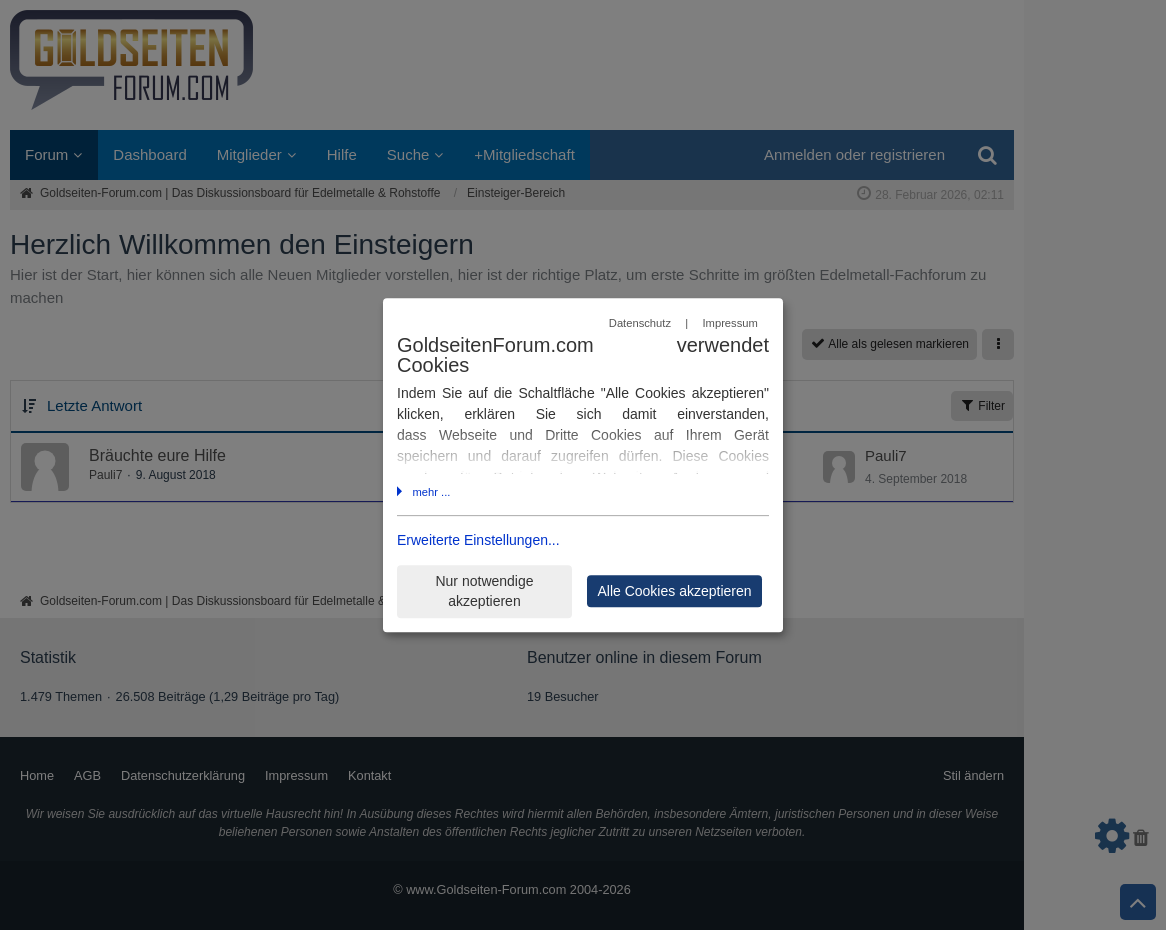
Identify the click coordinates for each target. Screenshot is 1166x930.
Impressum (729, 323)
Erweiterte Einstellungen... (478, 541)
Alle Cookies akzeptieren (674, 591)
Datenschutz (640, 323)
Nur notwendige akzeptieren (484, 591)
